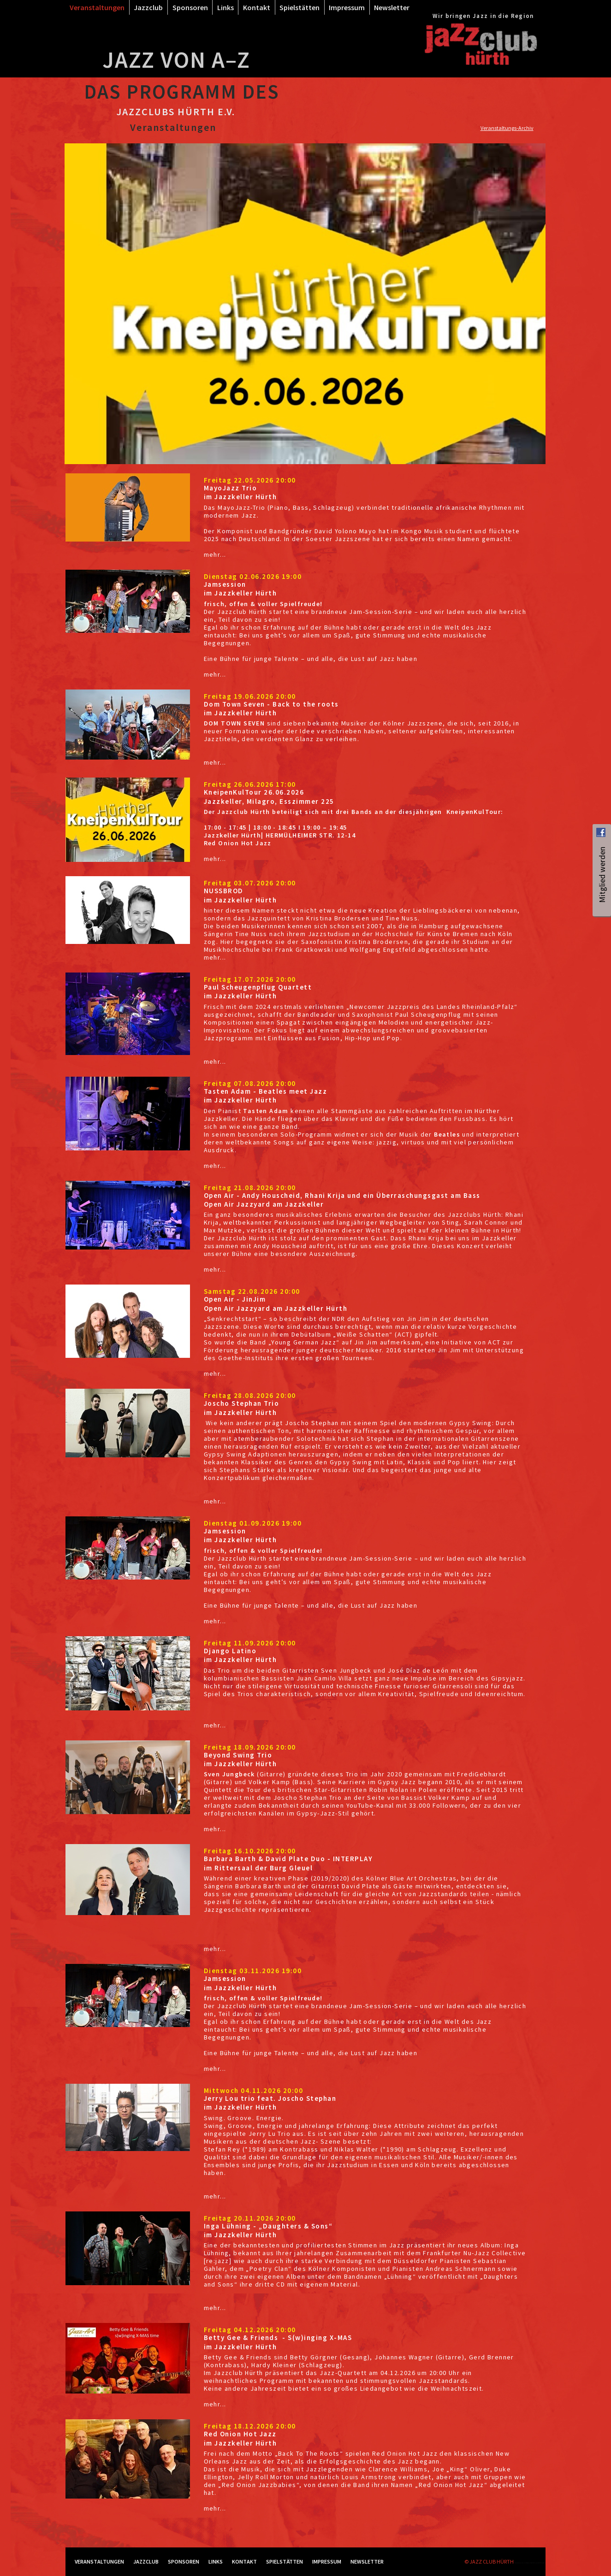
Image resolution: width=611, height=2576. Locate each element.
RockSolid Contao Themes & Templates (530, 2563)
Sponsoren (190, 7)
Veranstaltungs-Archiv (507, 127)
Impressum (347, 7)
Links (225, 7)
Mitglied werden (602, 897)
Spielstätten (299, 7)
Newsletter (391, 7)
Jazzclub (148, 7)
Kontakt (256, 7)
